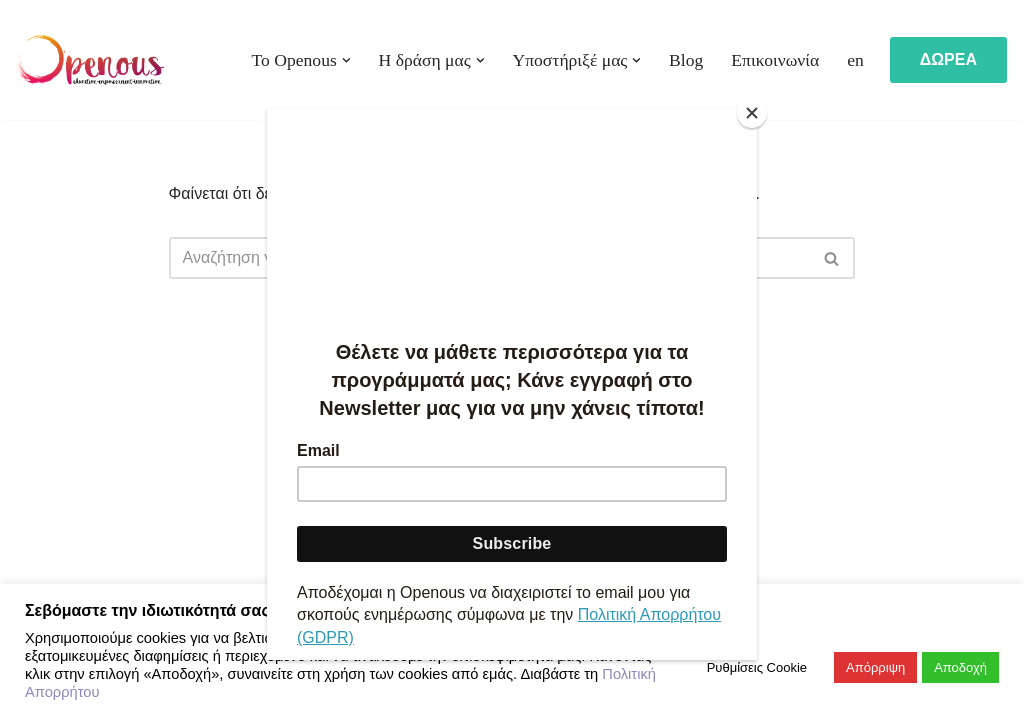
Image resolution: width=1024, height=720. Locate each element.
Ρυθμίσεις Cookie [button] (757, 667)
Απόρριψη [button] (875, 667)
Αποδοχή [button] (960, 667)
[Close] (752, 113)
